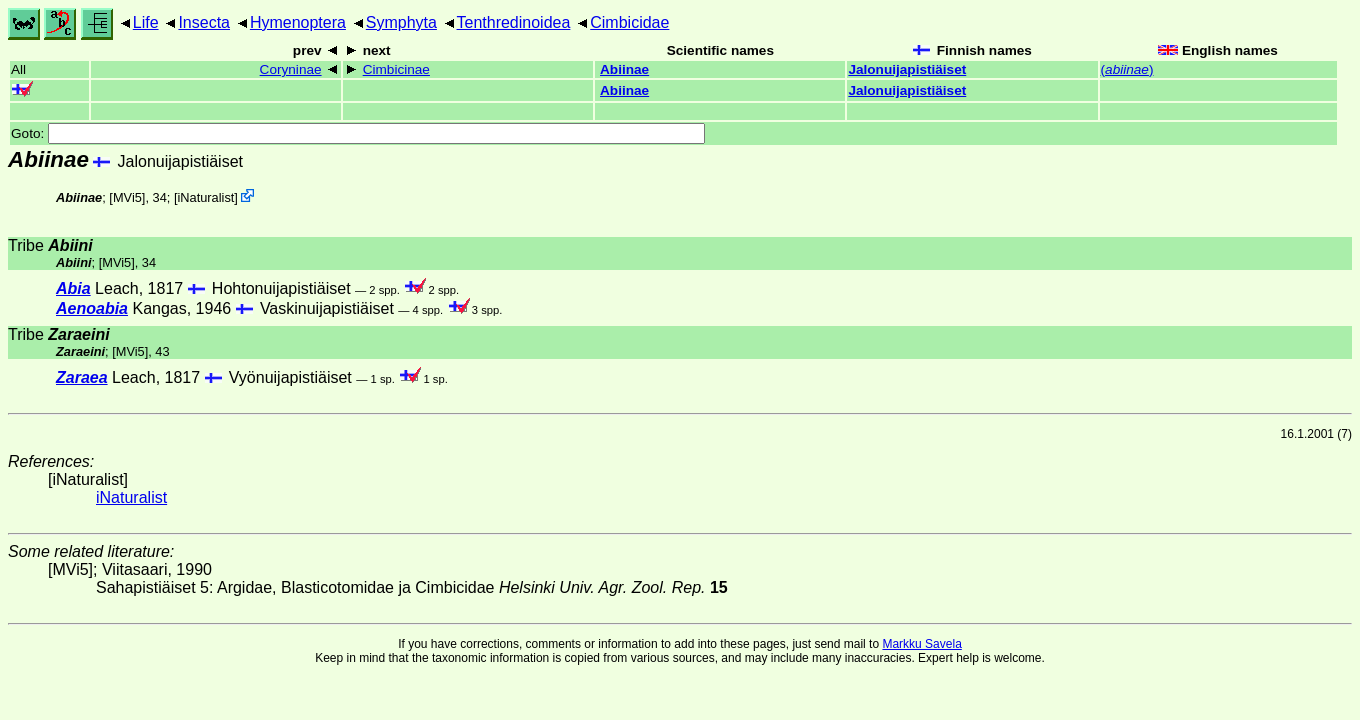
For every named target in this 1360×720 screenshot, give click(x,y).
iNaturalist (205, 197)
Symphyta (401, 22)
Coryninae (291, 69)
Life (146, 22)
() (1127, 69)
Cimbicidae (629, 22)
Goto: (358, 133)
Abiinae (624, 69)
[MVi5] (127, 197)
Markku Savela (921, 644)
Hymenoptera (298, 22)
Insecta (204, 22)
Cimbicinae (396, 69)
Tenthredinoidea (514, 22)
